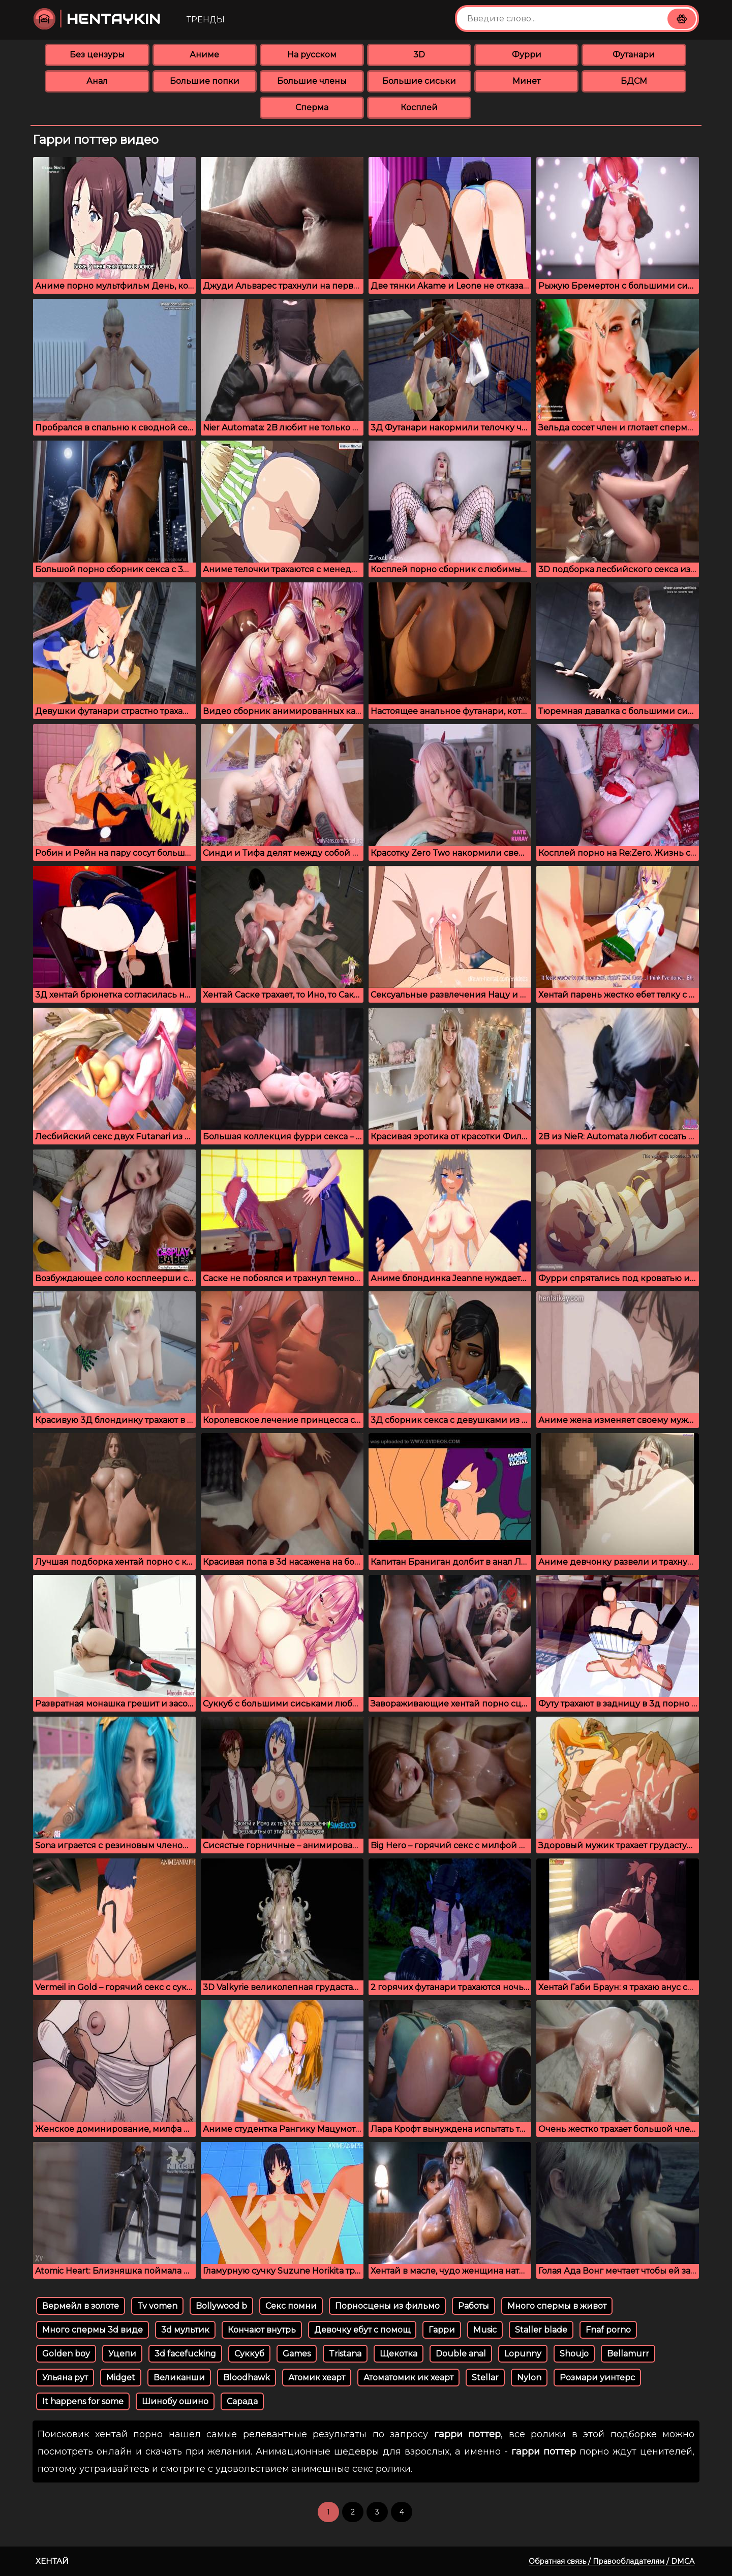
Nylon (529, 2377)
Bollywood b (221, 2306)
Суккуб (249, 2353)
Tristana (345, 2353)
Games (297, 2353)
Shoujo (574, 2353)
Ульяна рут (65, 2377)
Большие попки (204, 81)
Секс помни (291, 2306)
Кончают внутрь (262, 2330)
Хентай (52, 2561)
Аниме (204, 54)
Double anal (461, 2353)
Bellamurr (628, 2353)
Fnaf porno (608, 2330)
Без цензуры (97, 54)
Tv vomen (157, 2306)
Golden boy (66, 2353)
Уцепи (122, 2353)
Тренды (206, 19)
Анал (97, 81)
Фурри (526, 54)
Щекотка (398, 2353)
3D (419, 54)
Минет (526, 81)
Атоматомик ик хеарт (408, 2377)
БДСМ (634, 81)
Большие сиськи (419, 81)
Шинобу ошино (175, 2401)
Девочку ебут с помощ (362, 2330)
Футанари (634, 54)
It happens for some (83, 2401)
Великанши (179, 2377)
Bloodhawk (246, 2377)
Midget (120, 2377)
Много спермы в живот (556, 2306)
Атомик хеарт (316, 2377)
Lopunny (522, 2353)
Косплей (419, 107)
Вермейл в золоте (80, 2306)
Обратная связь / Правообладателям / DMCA (611, 2561)
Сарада (242, 2401)
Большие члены (312, 81)
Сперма (311, 107)
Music (485, 2330)
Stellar (485, 2377)
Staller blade (541, 2330)
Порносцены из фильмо (387, 2306)
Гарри (442, 2330)
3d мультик (185, 2330)
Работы (473, 2306)
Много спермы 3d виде (92, 2330)
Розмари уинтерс (597, 2377)
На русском (312, 54)
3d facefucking (185, 2353)
